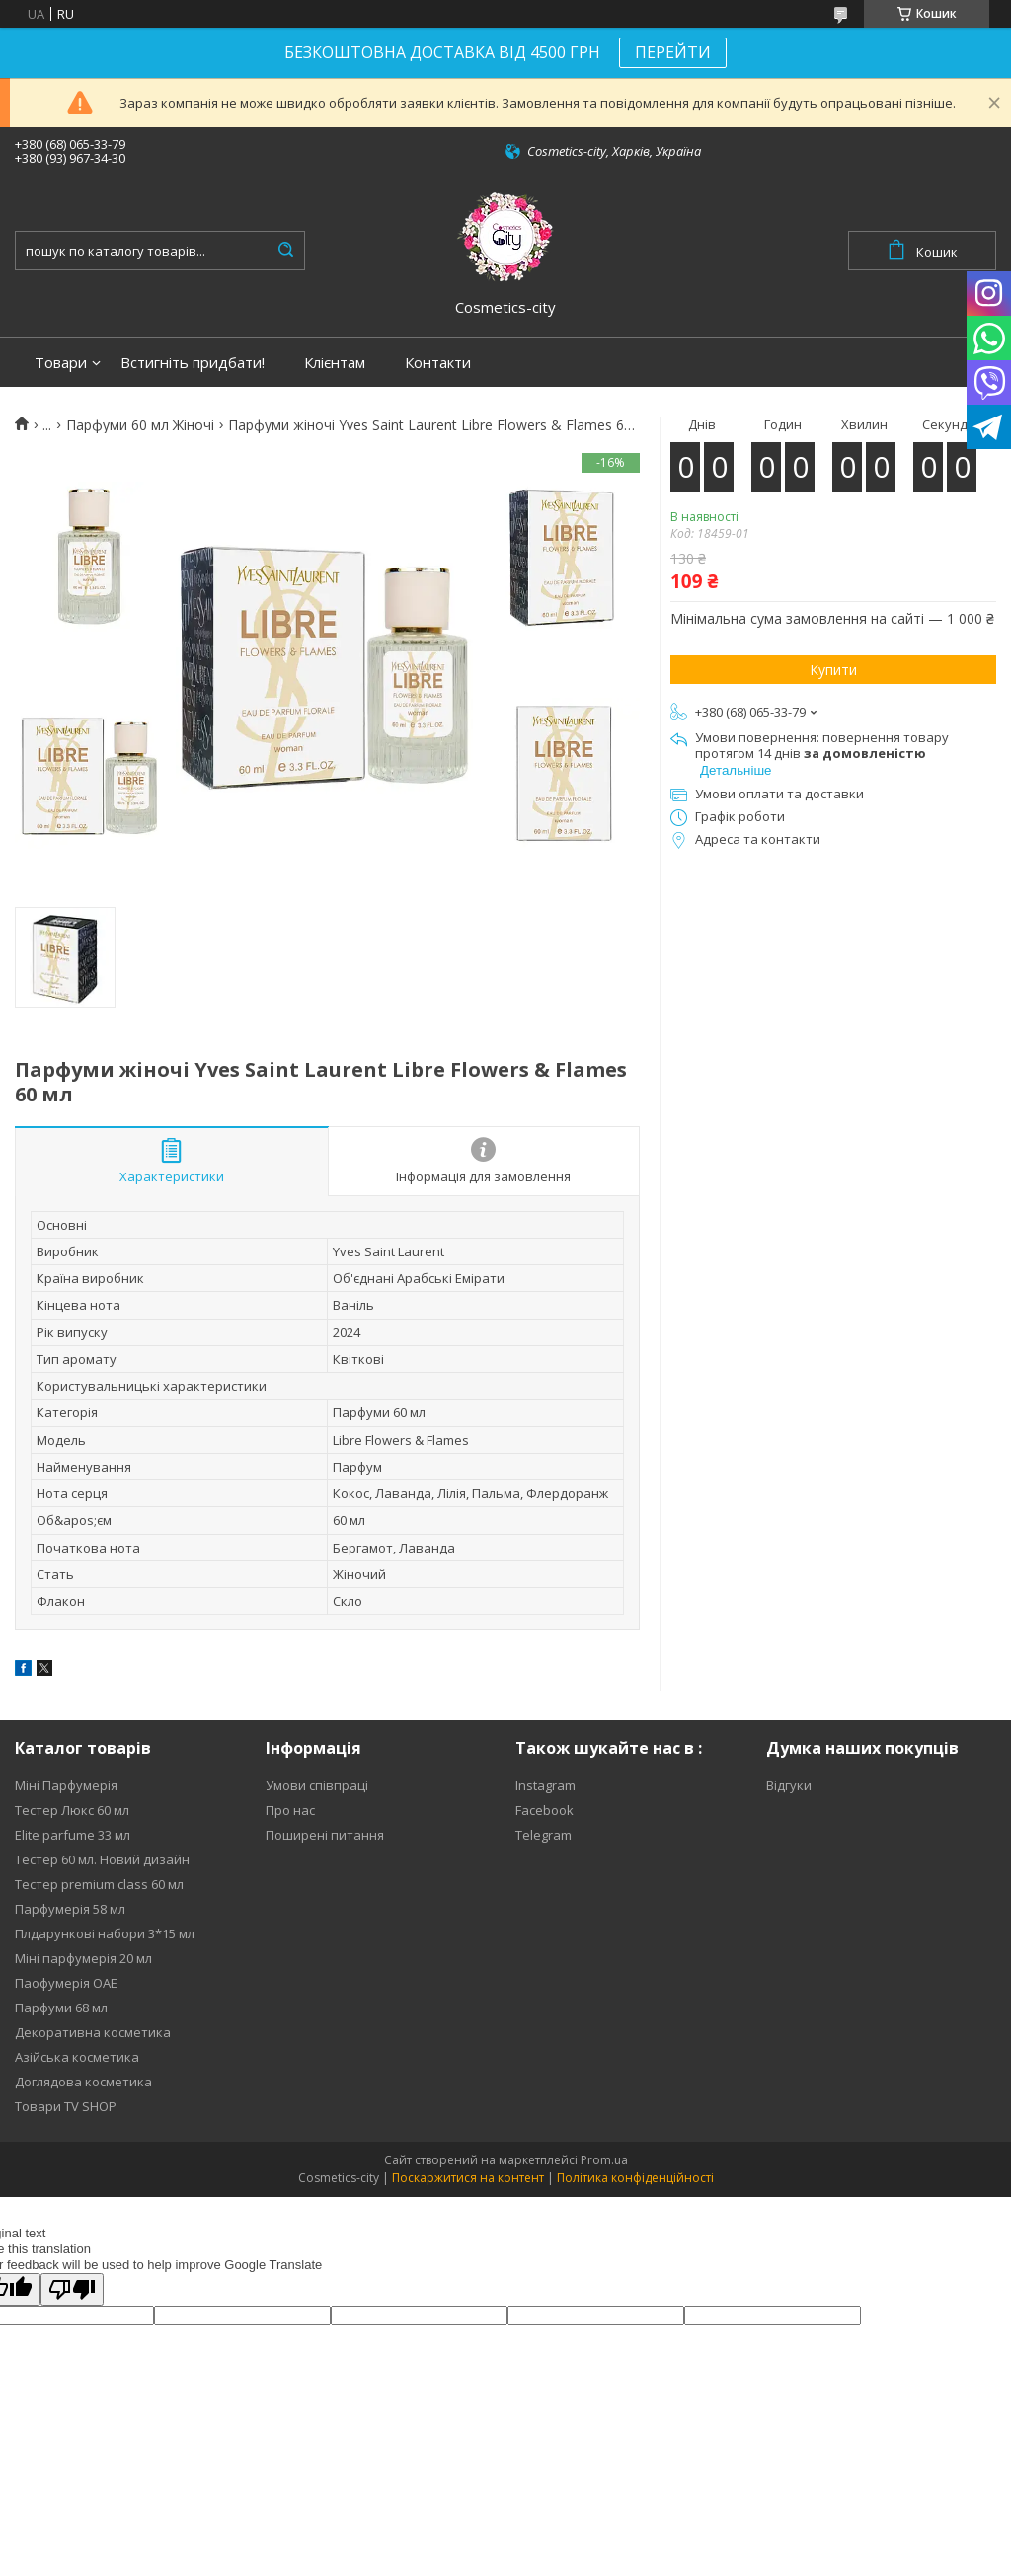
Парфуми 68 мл (61, 2007)
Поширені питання (325, 1835)
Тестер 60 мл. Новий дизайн (102, 1859)
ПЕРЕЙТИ (673, 52)
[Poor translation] (72, 2289)
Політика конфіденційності (635, 2177)
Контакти (438, 362)
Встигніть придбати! (192, 362)
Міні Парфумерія (66, 1785)
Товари (61, 362)
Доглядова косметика (83, 2081)
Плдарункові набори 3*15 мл (104, 1933)
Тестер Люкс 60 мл (72, 1810)
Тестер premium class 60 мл (99, 1884)
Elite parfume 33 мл (72, 1835)
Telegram (543, 1835)
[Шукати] (285, 250)
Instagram (545, 1785)
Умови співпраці (317, 1785)
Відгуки (789, 1785)
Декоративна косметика (93, 2032)
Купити (833, 669)
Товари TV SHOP (66, 2106)
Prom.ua (604, 2160)
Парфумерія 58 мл (70, 1909)
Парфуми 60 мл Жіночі (140, 425)
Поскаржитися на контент (468, 2177)
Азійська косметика (77, 2057)
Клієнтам (334, 362)
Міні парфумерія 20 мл (83, 1958)
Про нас (290, 1810)
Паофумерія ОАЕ (66, 1983)
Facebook (544, 1810)
